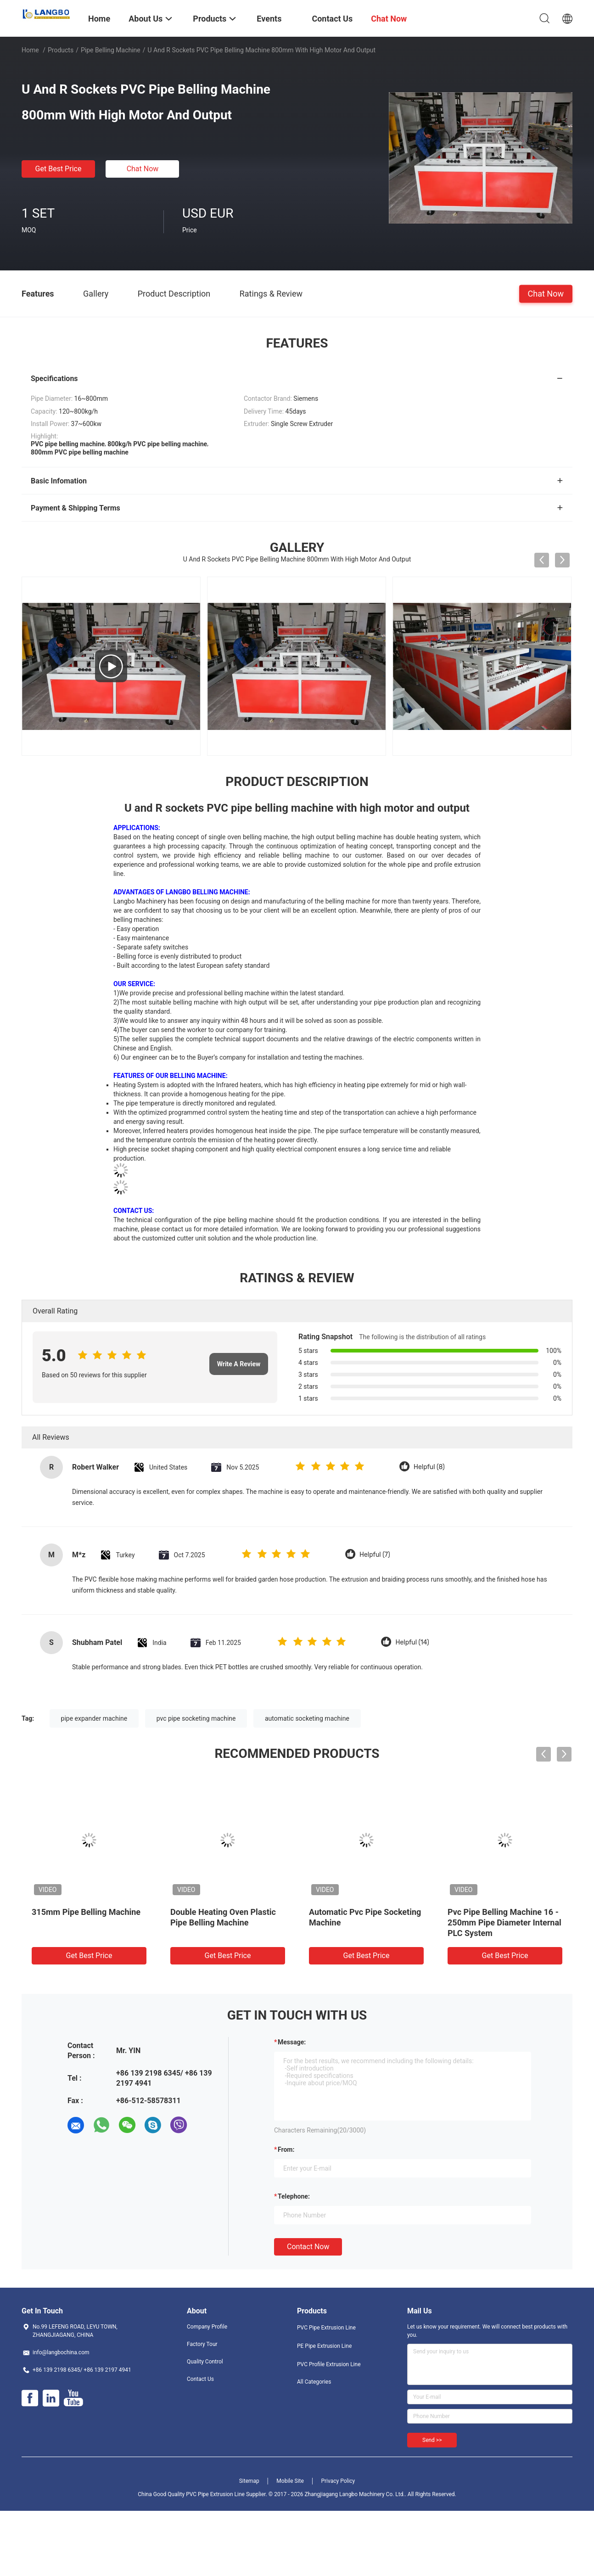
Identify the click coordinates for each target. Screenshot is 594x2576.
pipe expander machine (94, 1718)
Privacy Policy (338, 2481)
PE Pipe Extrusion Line (324, 2346)
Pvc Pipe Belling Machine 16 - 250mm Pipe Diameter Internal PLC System (504, 1922)
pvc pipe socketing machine (196, 1718)
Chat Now (143, 168)
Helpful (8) (429, 1467)
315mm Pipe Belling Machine (86, 1912)
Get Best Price (58, 168)
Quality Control (205, 2361)
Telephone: (294, 2196)
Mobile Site (290, 2481)
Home (30, 50)
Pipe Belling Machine (110, 50)
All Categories (314, 2382)
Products (60, 50)
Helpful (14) (412, 1642)
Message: (292, 2042)
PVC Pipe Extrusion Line (326, 2327)
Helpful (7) (374, 1555)
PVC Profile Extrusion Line (329, 2364)
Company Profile (207, 2326)
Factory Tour (202, 2344)
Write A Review (239, 1364)
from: (286, 2149)
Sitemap (249, 2481)
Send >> (432, 2440)
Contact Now (308, 2246)
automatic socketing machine (307, 1718)
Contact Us (200, 2379)
